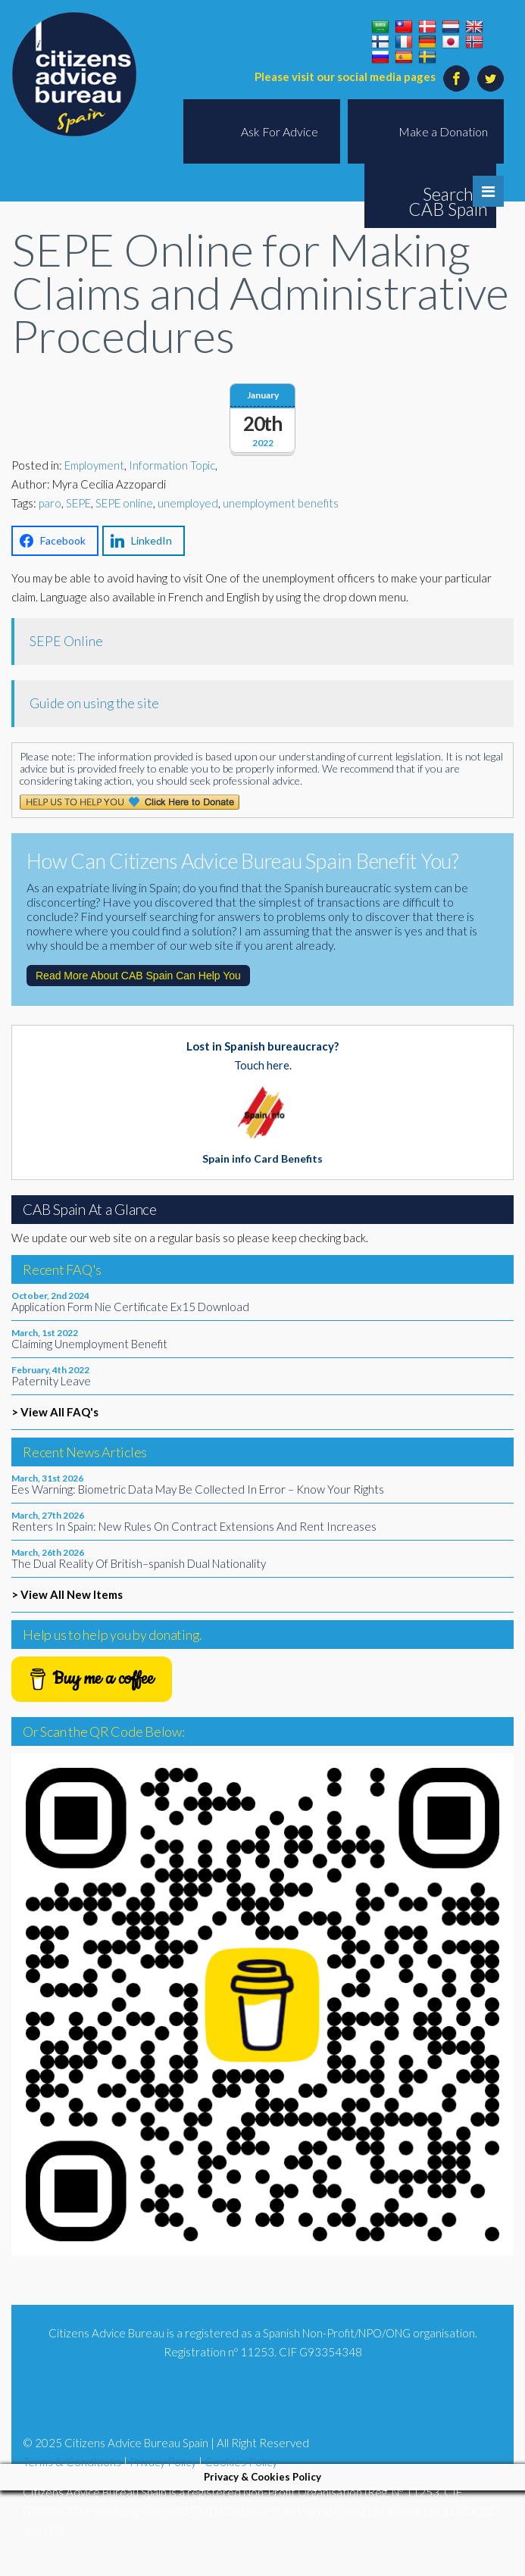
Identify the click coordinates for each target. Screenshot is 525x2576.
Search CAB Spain (448, 201)
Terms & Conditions (72, 2461)
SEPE (78, 503)
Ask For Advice (279, 131)
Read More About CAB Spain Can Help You (138, 976)
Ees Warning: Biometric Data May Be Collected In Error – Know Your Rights (197, 1489)
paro (50, 503)
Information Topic (172, 465)
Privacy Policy (163, 2461)
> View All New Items (67, 1594)
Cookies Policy (241, 2461)
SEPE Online (66, 641)
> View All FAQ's (54, 1412)
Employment (94, 465)
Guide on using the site (94, 703)
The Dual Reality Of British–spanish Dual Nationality (138, 1563)
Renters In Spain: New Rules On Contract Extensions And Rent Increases (194, 1526)
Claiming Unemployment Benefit (89, 1343)
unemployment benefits (281, 503)
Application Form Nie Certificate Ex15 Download (130, 1306)
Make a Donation (443, 131)
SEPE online (124, 503)
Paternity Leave (51, 1381)
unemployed (188, 503)
